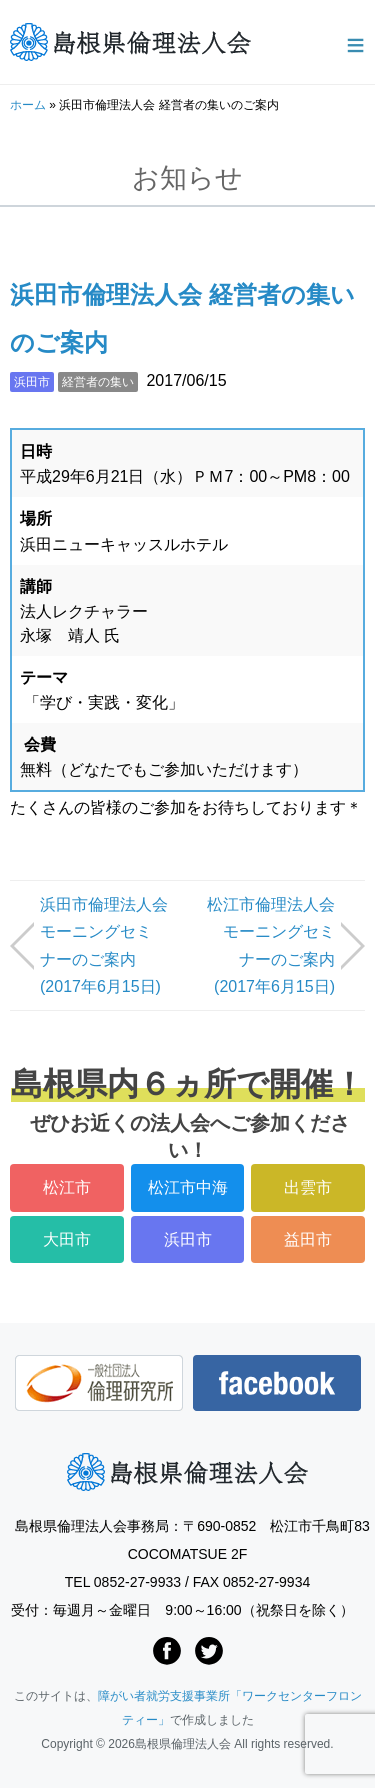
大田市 (67, 1239)
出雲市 (308, 1187)
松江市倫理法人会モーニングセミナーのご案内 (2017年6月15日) (271, 945)
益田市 (308, 1239)
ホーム (28, 105)
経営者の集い (98, 382)
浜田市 (32, 382)
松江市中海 (188, 1187)
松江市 (67, 1187)
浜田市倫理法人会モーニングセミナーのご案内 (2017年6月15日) (104, 945)
